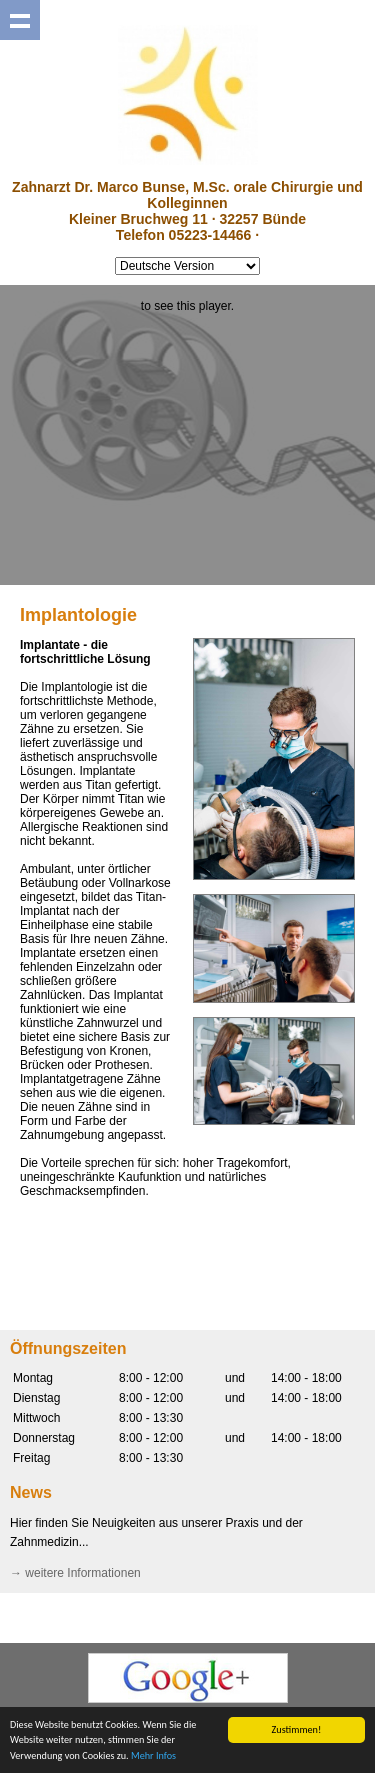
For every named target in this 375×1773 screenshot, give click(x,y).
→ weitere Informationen (75, 1573)
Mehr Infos (153, 1756)
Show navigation (20, 20)
